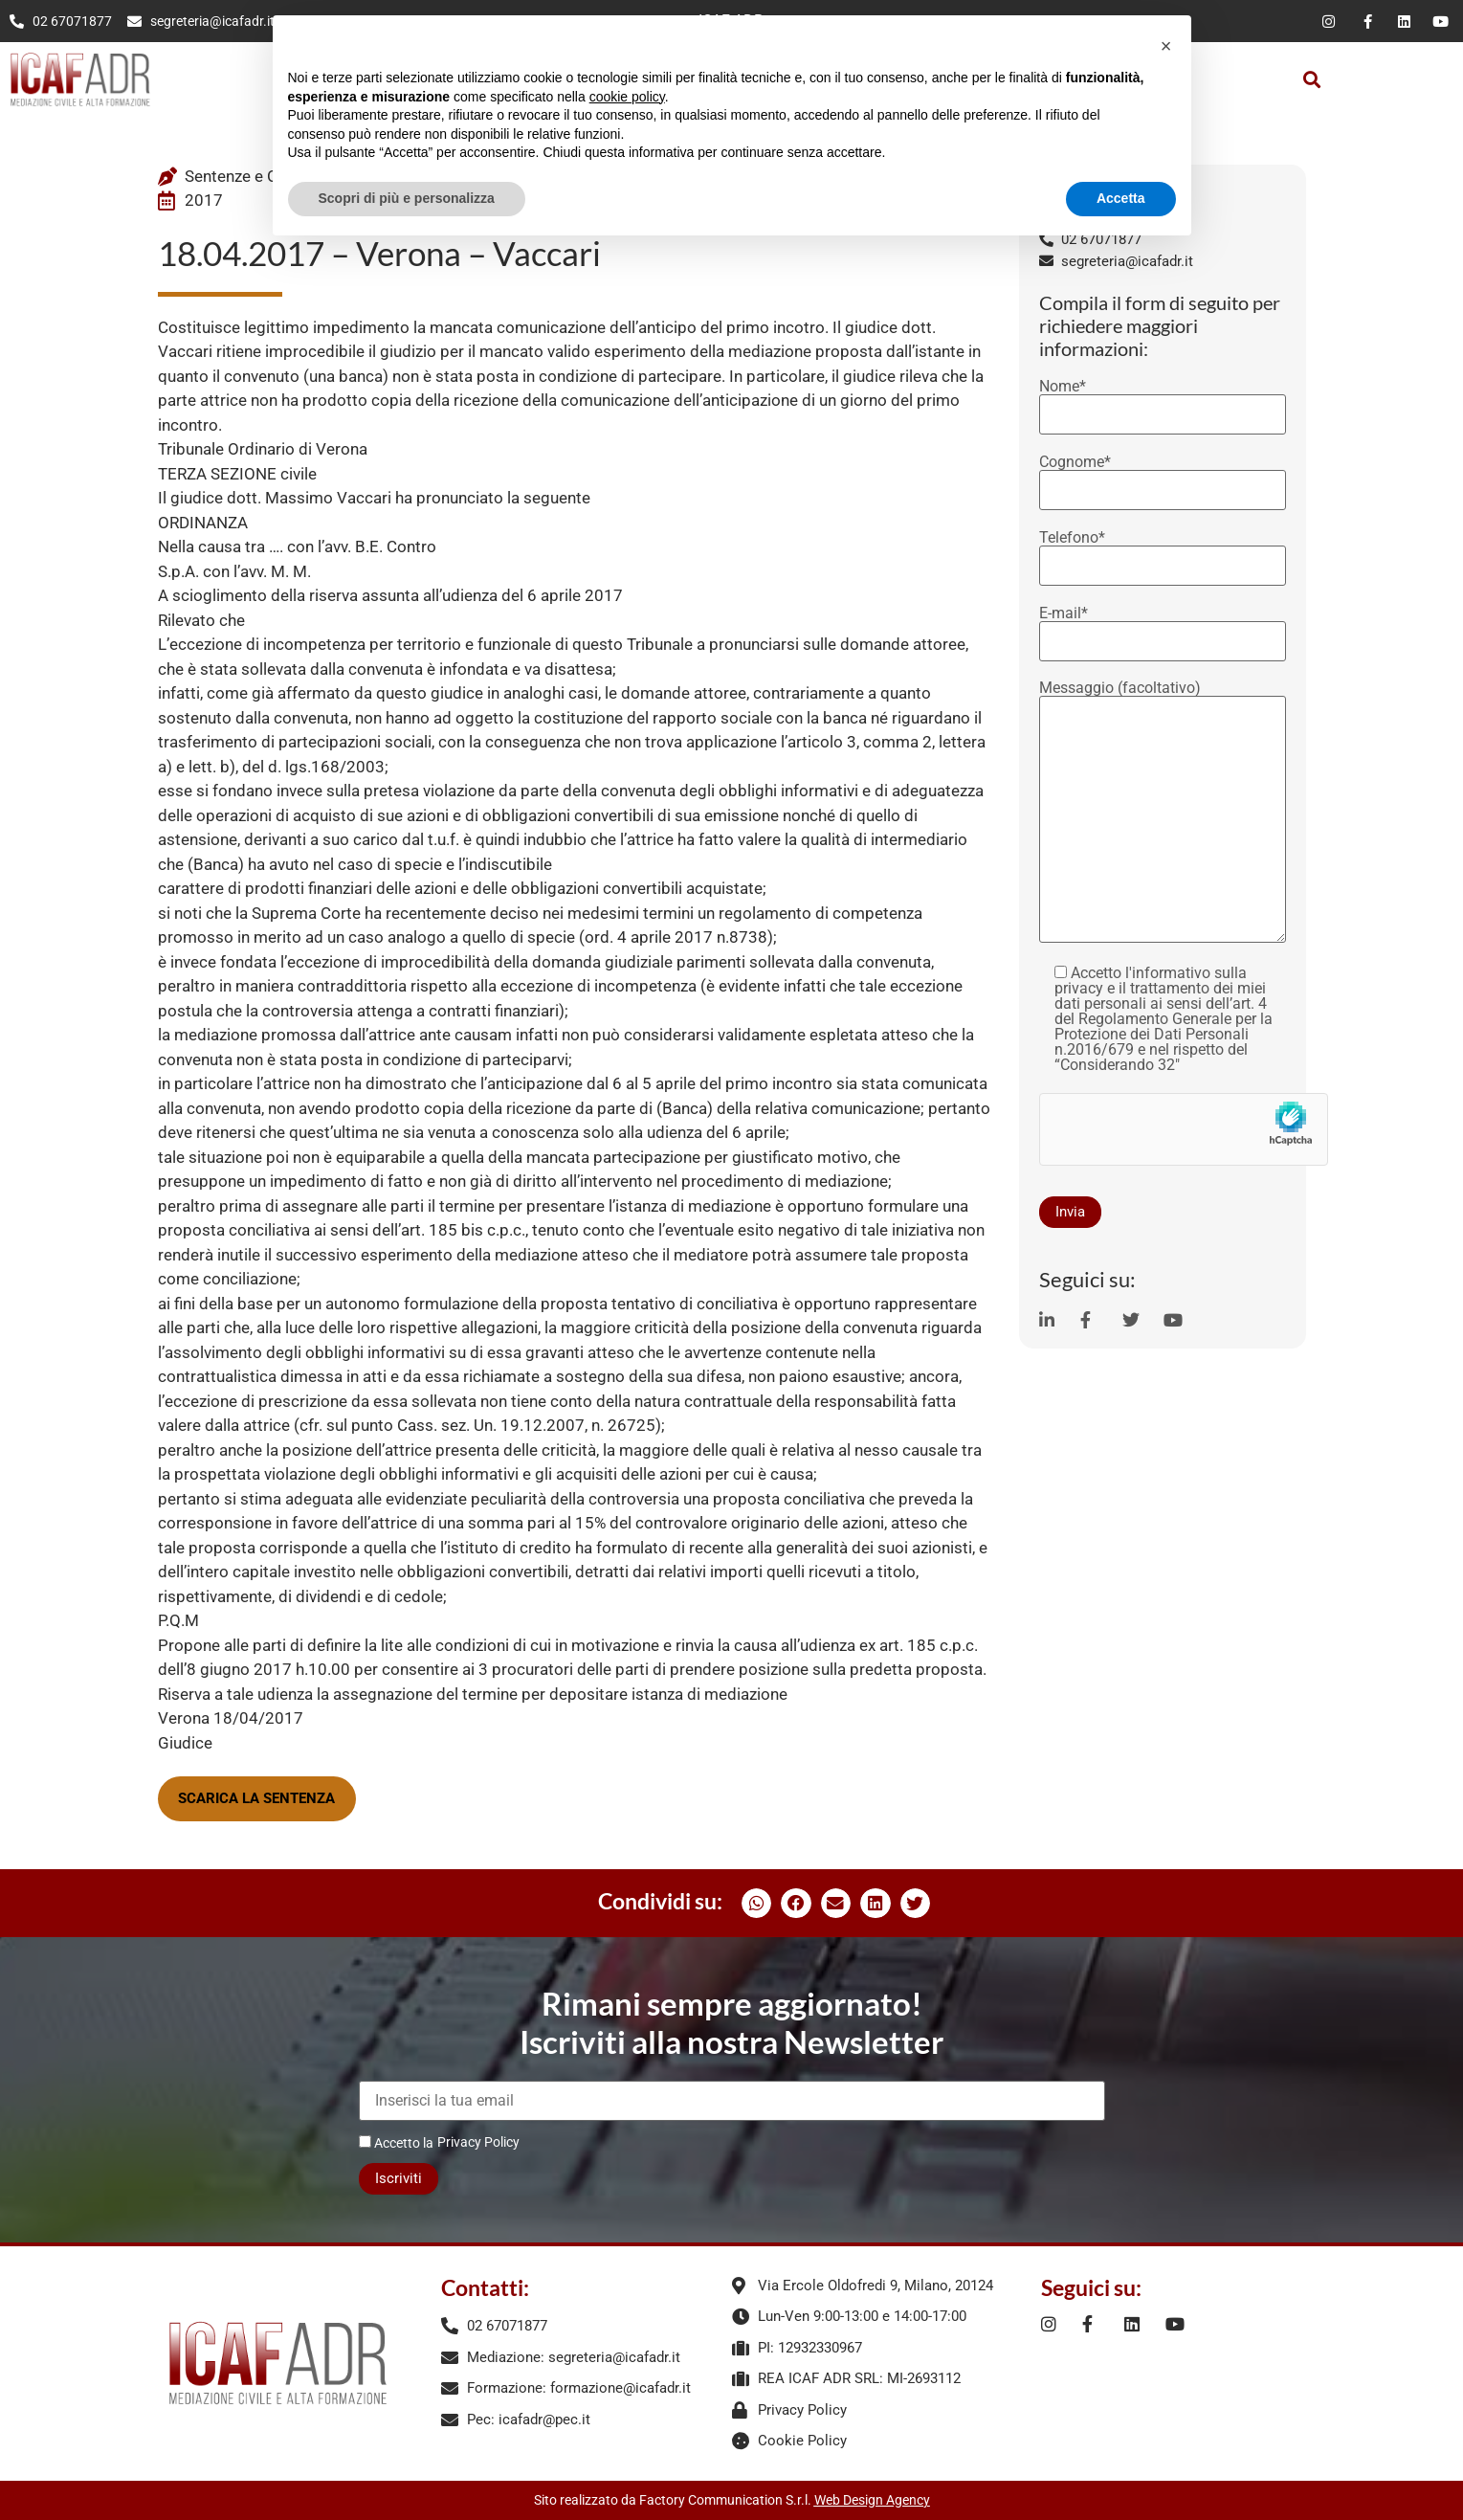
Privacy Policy (478, 2142)
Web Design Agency (872, 2500)
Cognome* (1162, 477)
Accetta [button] (1121, 198)
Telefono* (1162, 552)
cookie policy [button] (627, 96)
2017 (204, 200)
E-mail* (1162, 628)
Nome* (1162, 401)
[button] (1311, 79)
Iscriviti (398, 2178)
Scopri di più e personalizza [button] (407, 198)
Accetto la (396, 2142)
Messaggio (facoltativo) (1162, 813)
